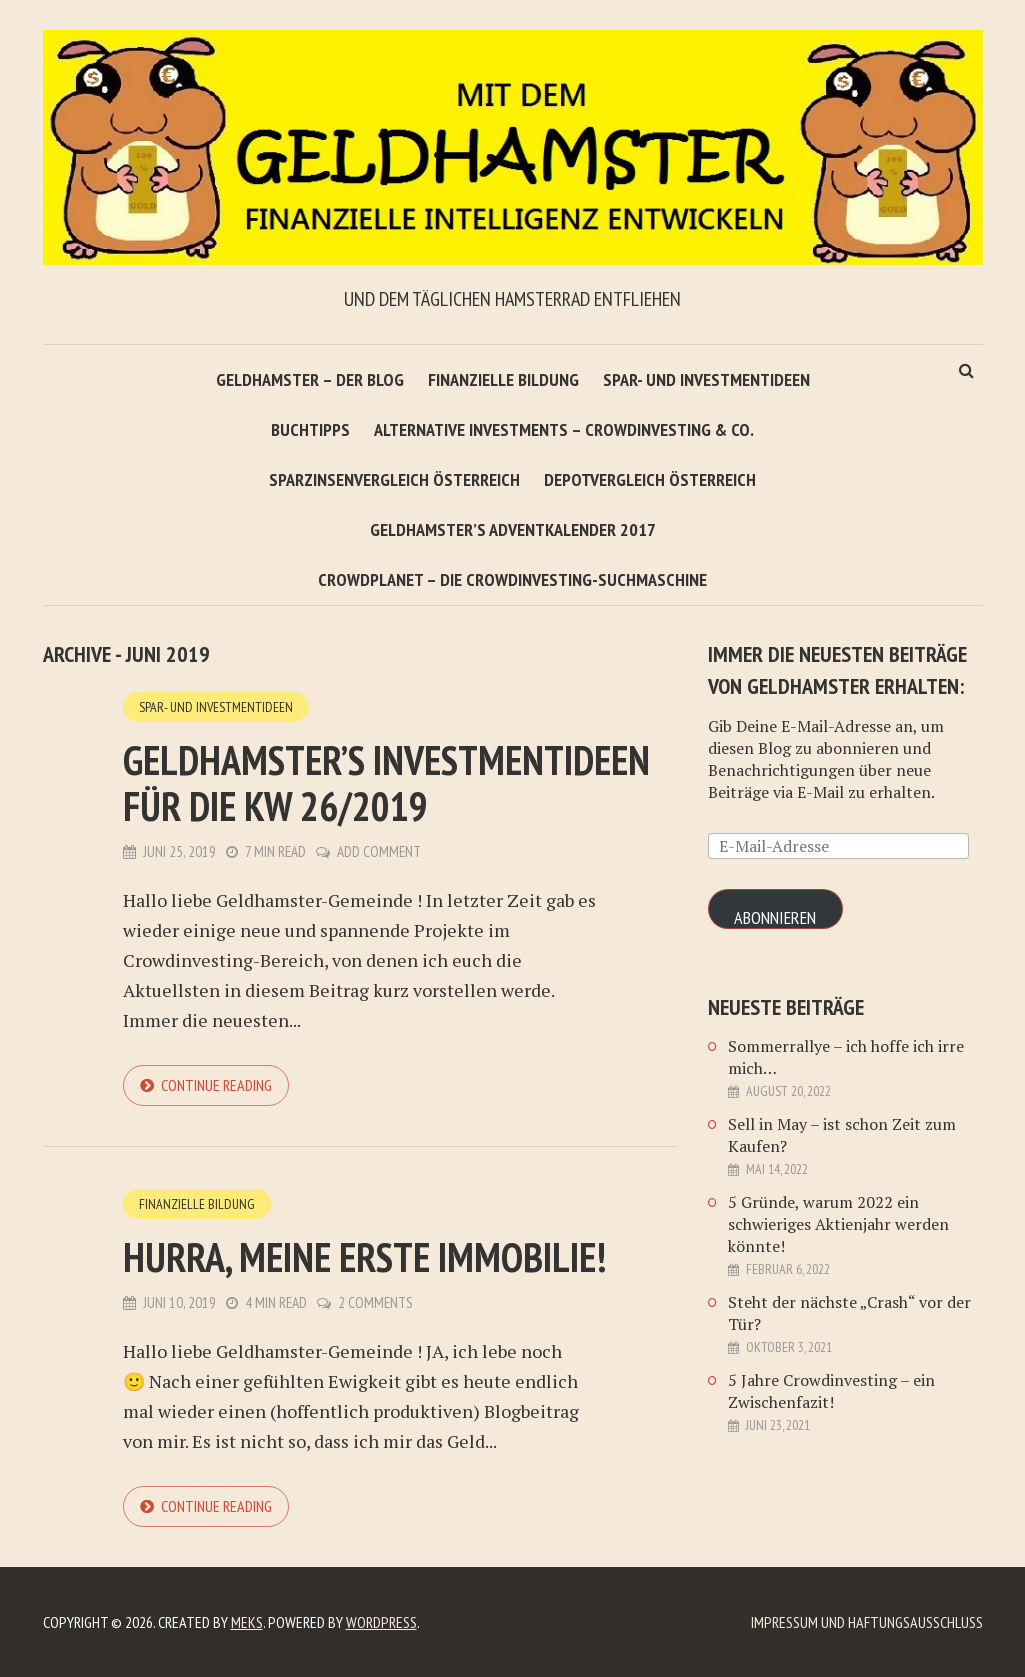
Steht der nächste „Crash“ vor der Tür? (849, 1313)
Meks (247, 1622)
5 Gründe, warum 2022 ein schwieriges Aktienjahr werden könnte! (838, 1224)
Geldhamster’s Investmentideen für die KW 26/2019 (386, 783)
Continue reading (216, 1085)
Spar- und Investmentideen (706, 379)
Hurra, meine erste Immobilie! (364, 1257)
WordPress (381, 1622)
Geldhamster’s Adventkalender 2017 (513, 529)
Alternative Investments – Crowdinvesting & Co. (564, 429)
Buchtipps (310, 429)
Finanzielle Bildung (503, 379)
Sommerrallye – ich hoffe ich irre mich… (846, 1057)
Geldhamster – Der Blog (310, 379)
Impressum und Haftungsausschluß (867, 1622)
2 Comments (375, 1302)
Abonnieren (775, 917)
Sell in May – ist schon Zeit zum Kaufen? (842, 1135)
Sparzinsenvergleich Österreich (394, 479)
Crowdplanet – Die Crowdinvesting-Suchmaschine (512, 579)
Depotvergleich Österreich (650, 479)
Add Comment (379, 851)
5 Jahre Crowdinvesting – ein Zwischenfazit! (831, 1391)
